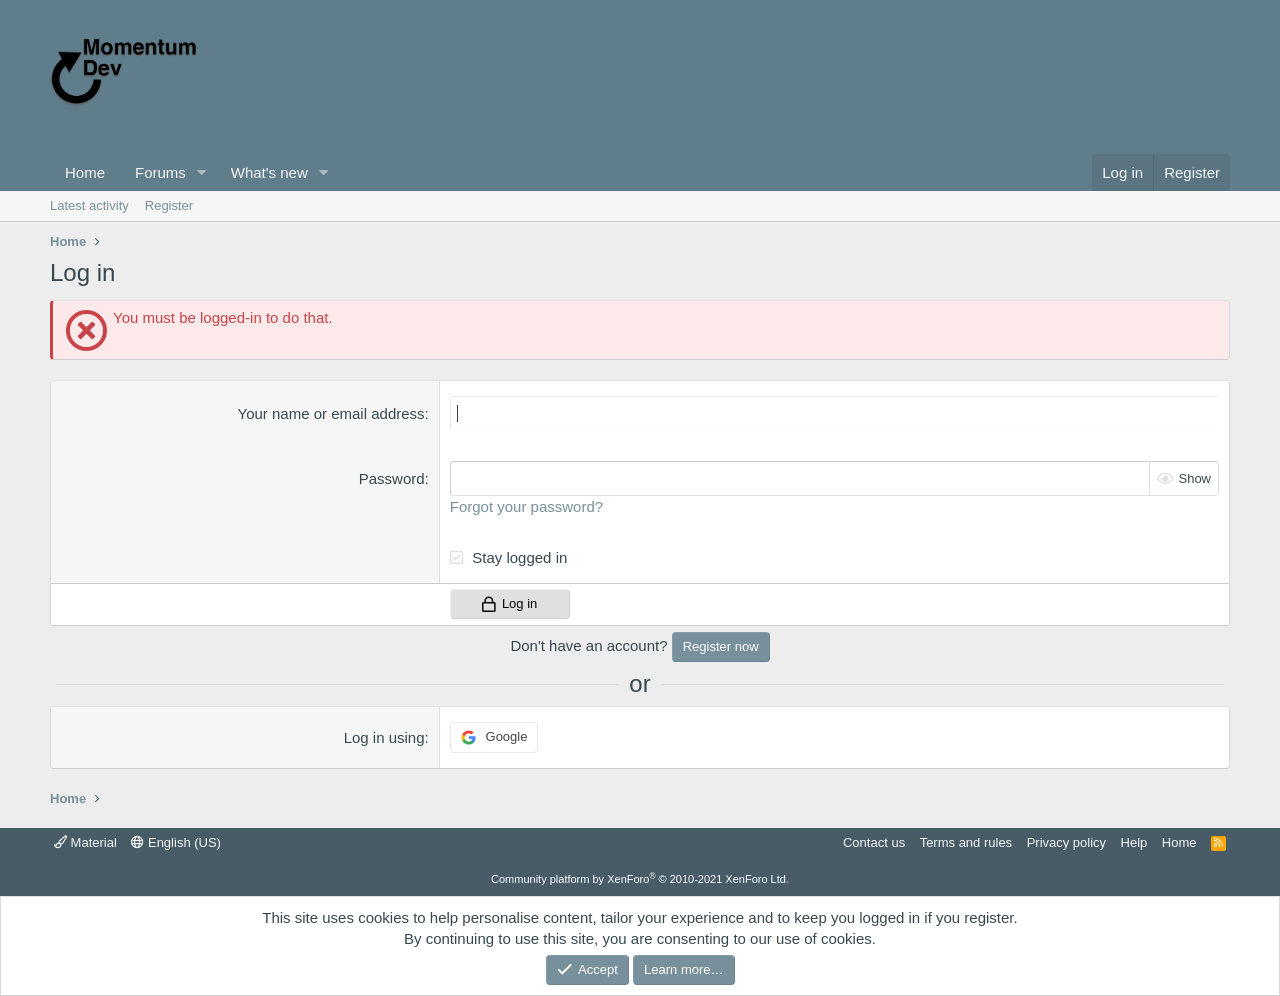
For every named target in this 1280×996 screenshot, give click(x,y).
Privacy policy (1066, 842)
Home (85, 172)
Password (392, 478)
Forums (160, 172)
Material (85, 842)
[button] (202, 172)
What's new (269, 172)
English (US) (176, 842)
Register (169, 205)
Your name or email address (331, 413)
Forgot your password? (526, 506)
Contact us (874, 842)
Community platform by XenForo (640, 879)
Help (1134, 842)
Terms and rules (966, 842)
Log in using (384, 737)
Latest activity (89, 205)
